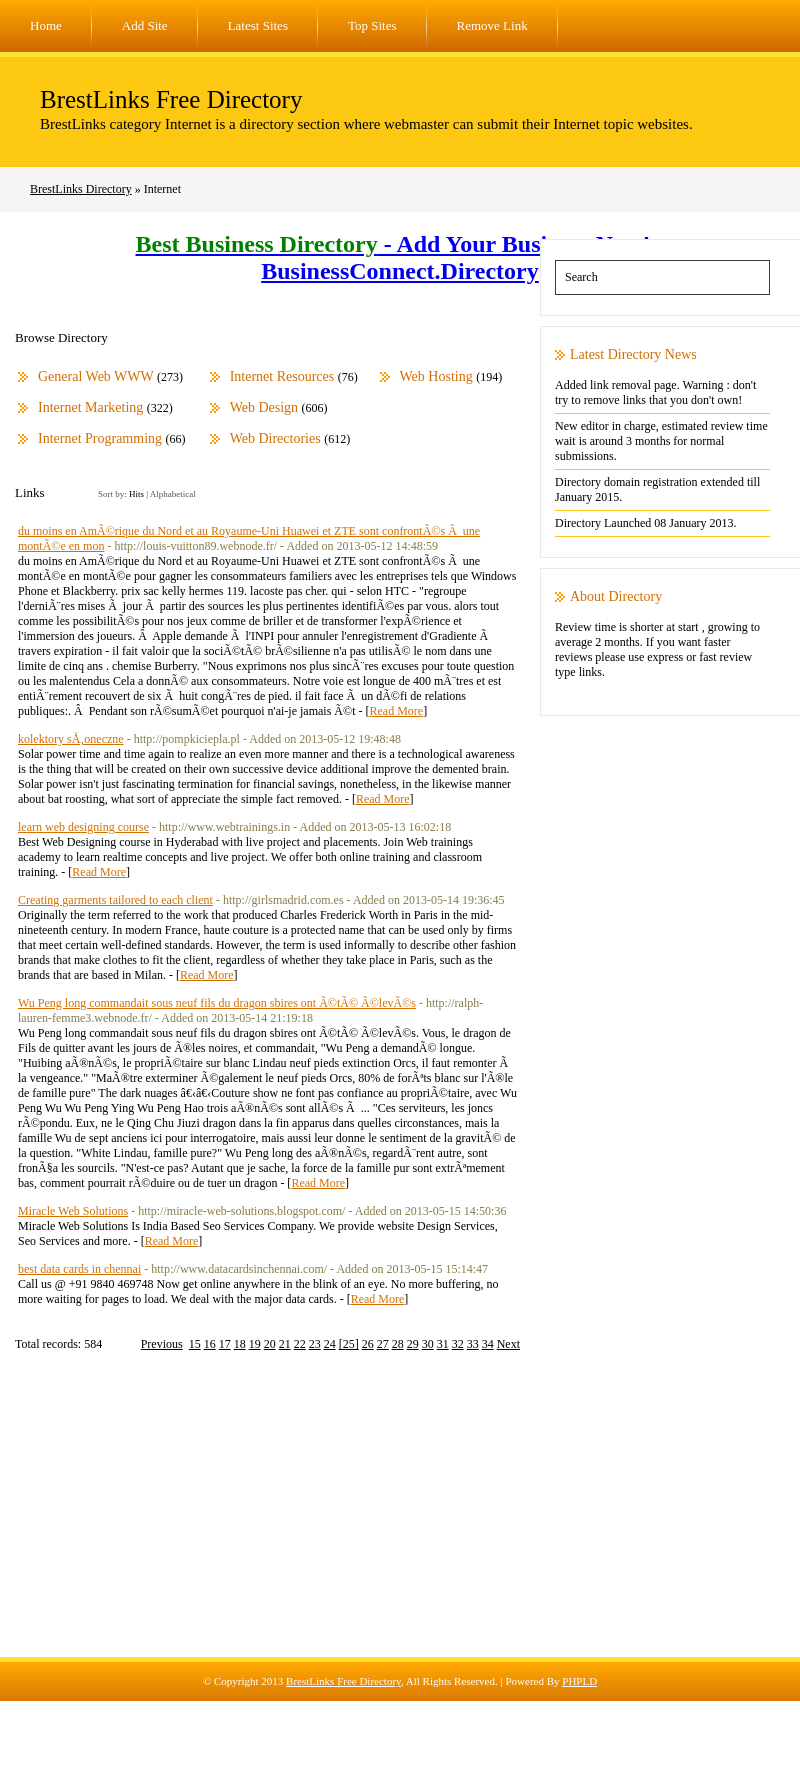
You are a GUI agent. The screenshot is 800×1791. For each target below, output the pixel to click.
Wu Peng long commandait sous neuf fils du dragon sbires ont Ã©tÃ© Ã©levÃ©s (217, 1003)
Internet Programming (100, 438)
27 (383, 1344)
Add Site (145, 25)
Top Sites (372, 25)
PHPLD (579, 1681)
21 (285, 1344)
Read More (396, 711)
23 (315, 1344)
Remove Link (492, 25)
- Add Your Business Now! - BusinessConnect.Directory (400, 257)
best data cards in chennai (79, 1269)
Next (508, 1344)
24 (330, 1344)
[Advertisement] (400, 1517)
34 (488, 1344)
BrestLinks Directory (81, 189)
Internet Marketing (90, 407)
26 (368, 1344)
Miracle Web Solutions (73, 1211)
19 (255, 1344)
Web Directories (275, 438)
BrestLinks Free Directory (171, 99)
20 (270, 1344)
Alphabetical (173, 494)
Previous (162, 1344)
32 (458, 1344)
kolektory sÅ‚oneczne (71, 739)
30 (428, 1344)
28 (398, 1344)
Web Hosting (436, 376)
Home (46, 25)
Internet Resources (282, 376)
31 (443, 1344)
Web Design (264, 407)
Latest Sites (258, 25)
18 (240, 1344)
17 (225, 1344)
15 (195, 1344)
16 (210, 1344)
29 (413, 1344)
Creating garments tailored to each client (115, 900)
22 (300, 1344)
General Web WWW (96, 376)
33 (473, 1344)
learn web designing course (83, 827)
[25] (349, 1344)
